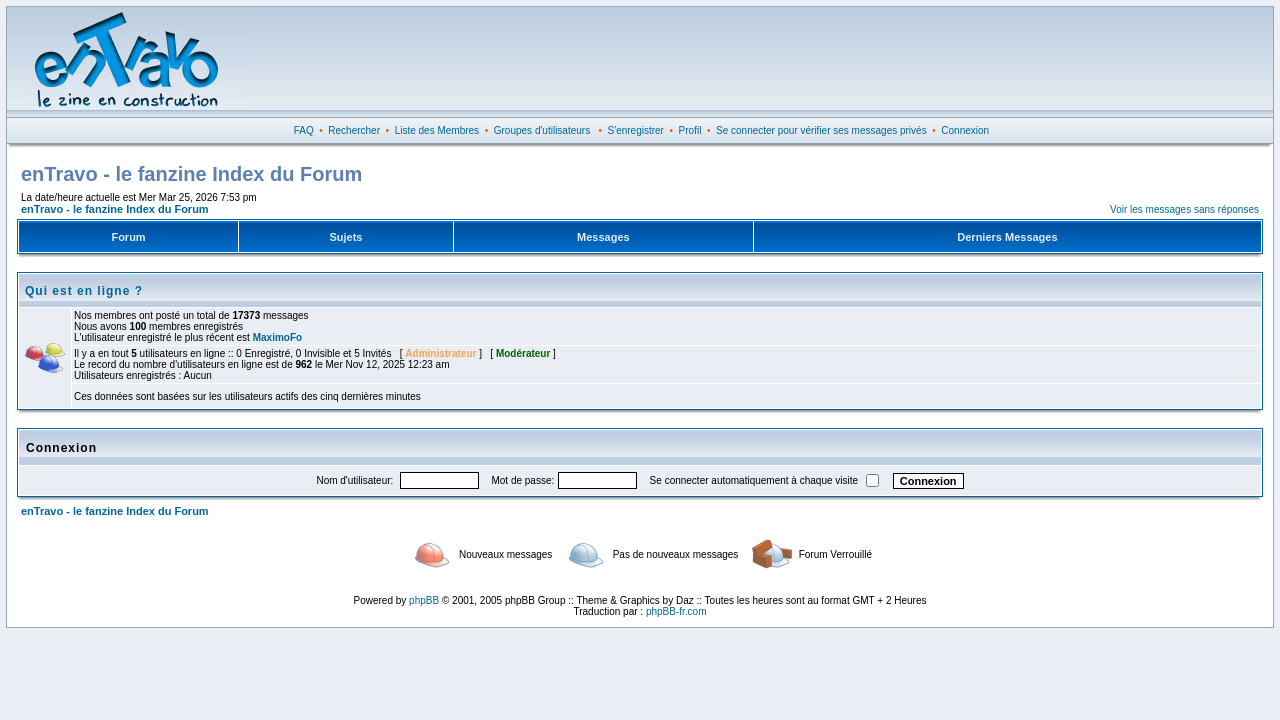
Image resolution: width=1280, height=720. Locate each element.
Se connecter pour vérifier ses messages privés (821, 130)
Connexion (965, 130)
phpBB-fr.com (676, 611)
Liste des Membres (437, 130)
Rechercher (354, 130)
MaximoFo (277, 337)
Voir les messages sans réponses (1184, 209)
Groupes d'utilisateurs (542, 130)
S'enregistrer (636, 130)
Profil (690, 130)
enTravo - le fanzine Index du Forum (115, 209)
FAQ (304, 130)
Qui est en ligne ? (84, 291)
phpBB (424, 600)
